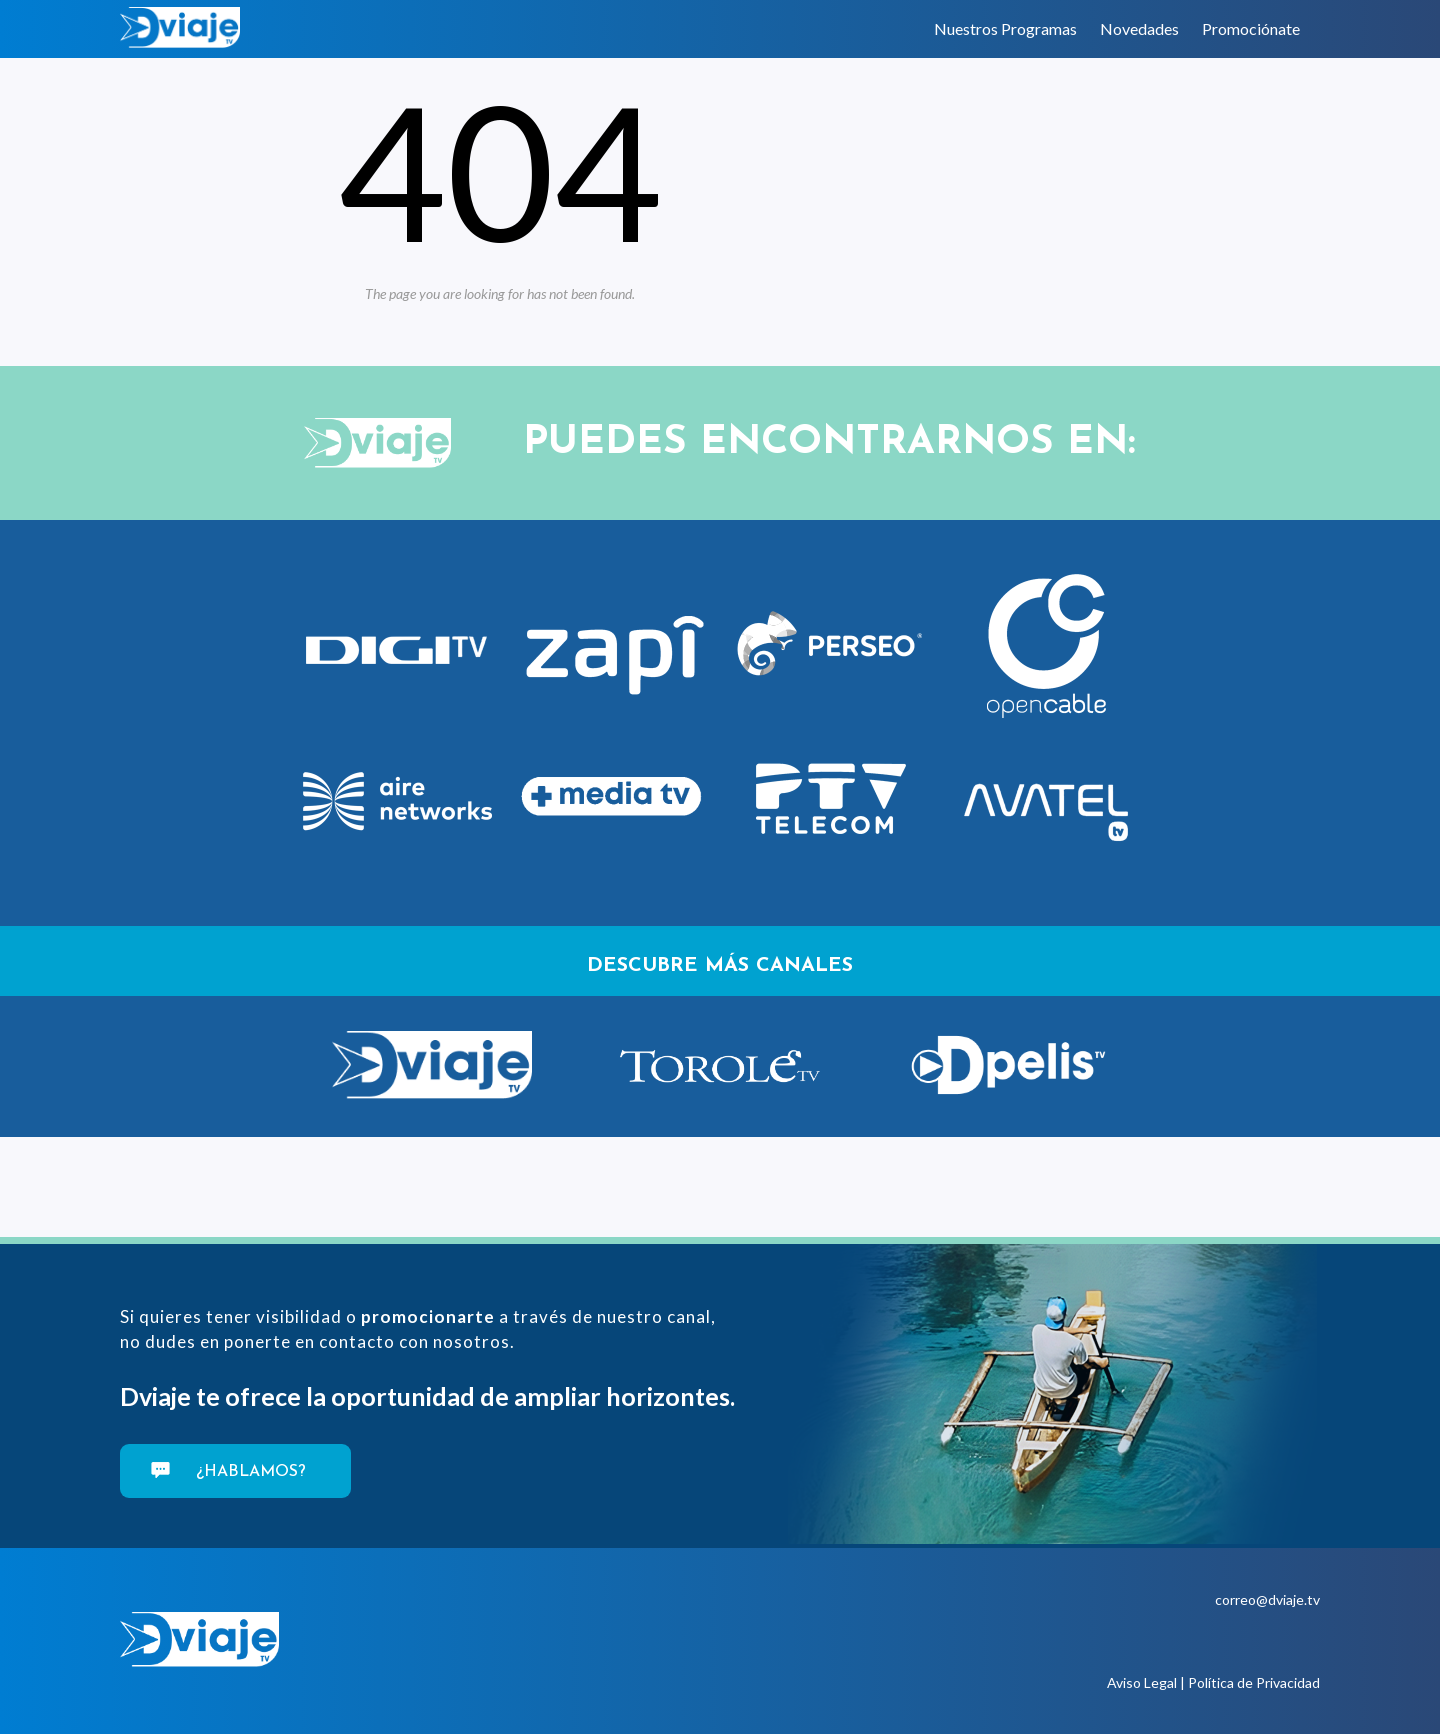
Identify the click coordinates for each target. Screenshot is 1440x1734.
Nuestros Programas (1005, 28)
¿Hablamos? (248, 1472)
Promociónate (1251, 28)
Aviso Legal (1142, 1682)
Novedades (1139, 28)
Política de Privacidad (1254, 1682)
